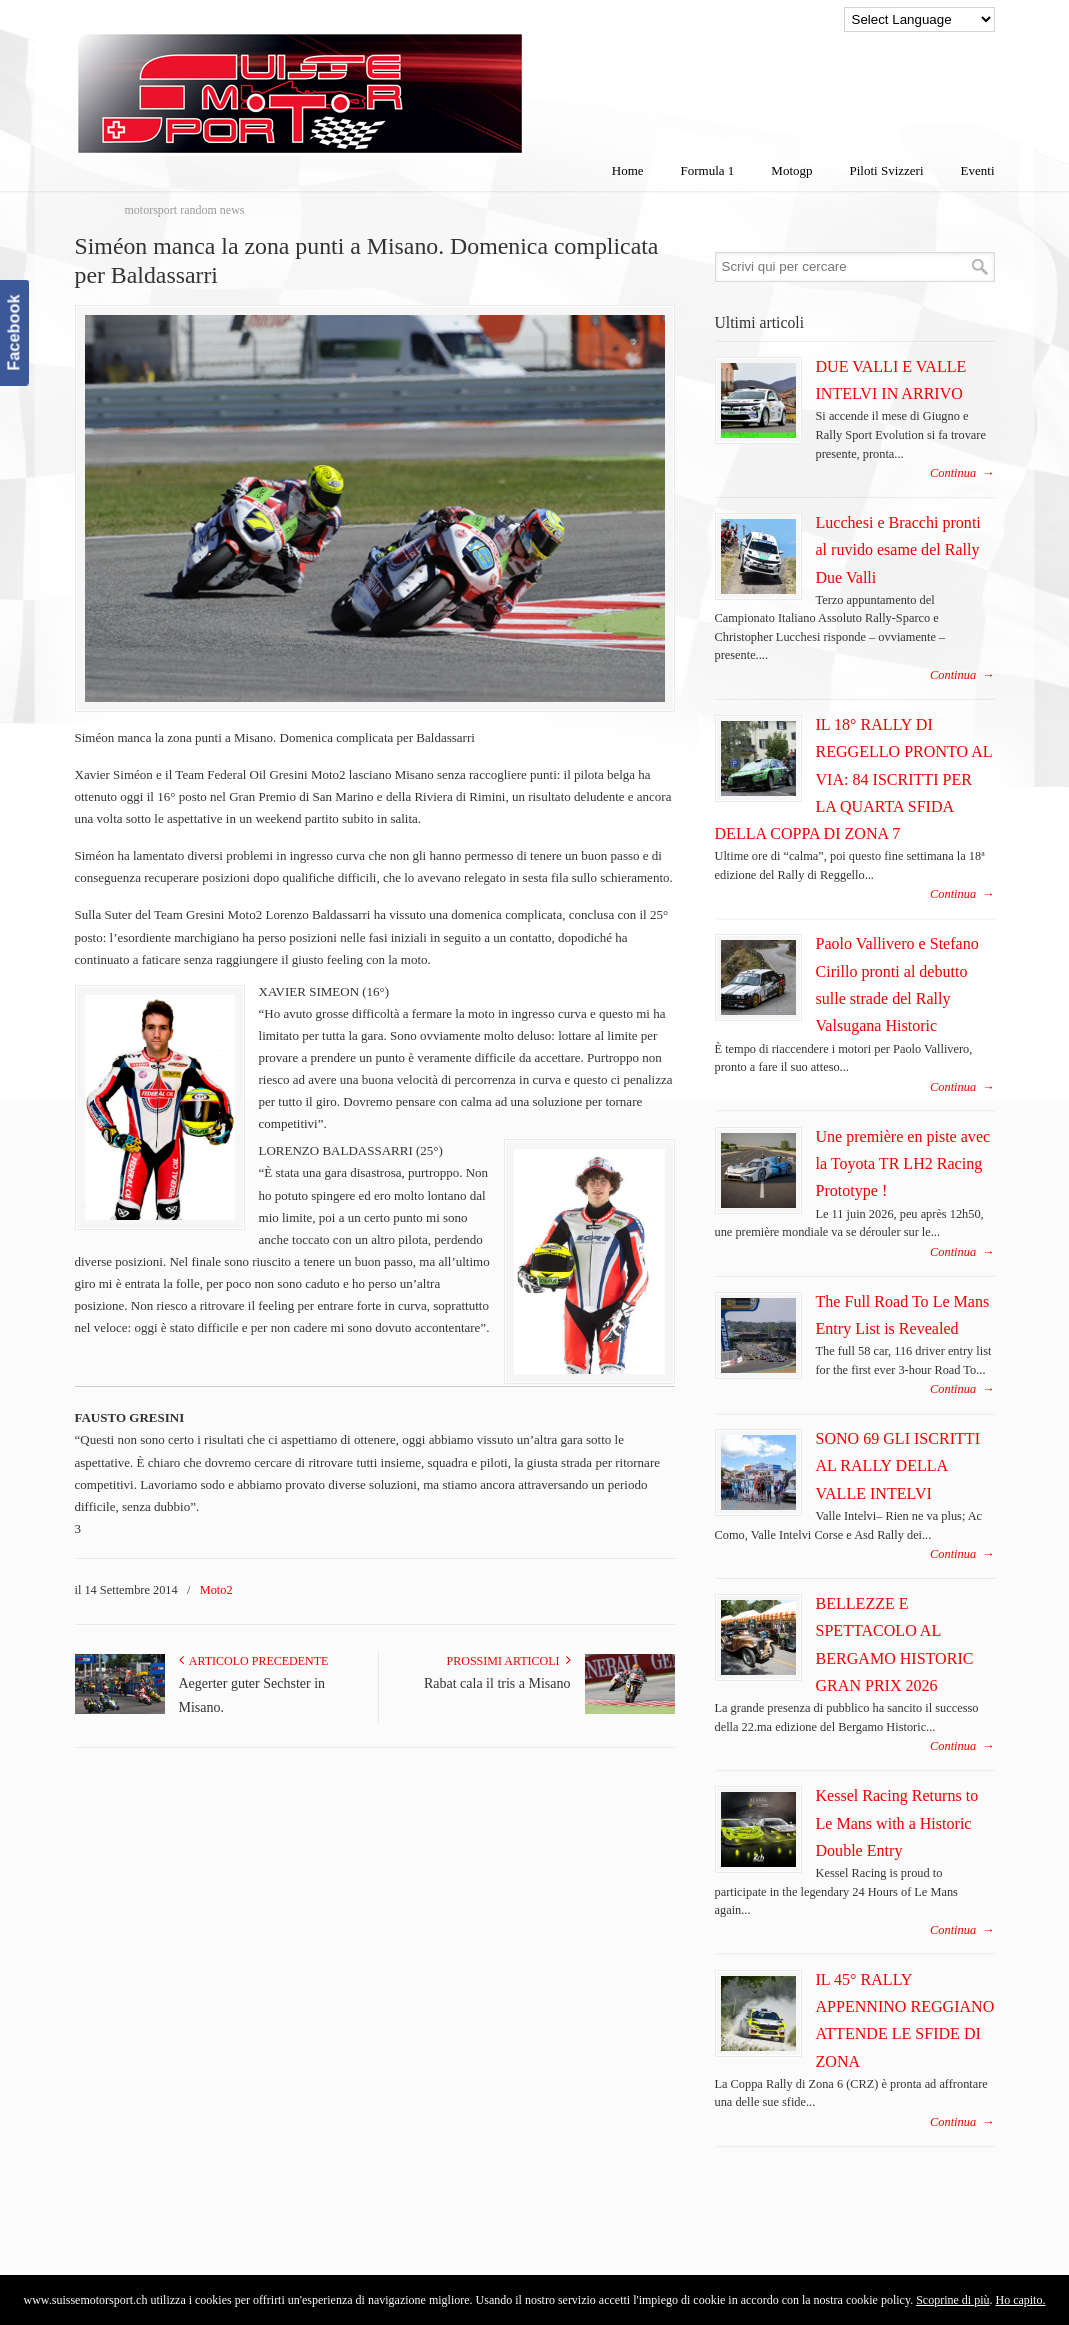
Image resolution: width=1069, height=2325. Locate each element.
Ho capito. (1020, 2300)
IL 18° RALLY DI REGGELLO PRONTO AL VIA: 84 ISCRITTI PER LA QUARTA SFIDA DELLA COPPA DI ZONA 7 (854, 779)
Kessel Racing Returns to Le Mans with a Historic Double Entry (897, 1823)
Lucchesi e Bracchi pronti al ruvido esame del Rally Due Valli (898, 550)
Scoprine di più (952, 2300)
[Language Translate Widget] (919, 19)
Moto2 (216, 1590)
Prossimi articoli (509, 1661)
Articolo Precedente (254, 1661)
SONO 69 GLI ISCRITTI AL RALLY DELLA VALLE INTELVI (898, 1466)
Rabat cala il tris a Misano (497, 1683)
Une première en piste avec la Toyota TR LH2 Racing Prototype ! (903, 1164)
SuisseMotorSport (384, 81)
